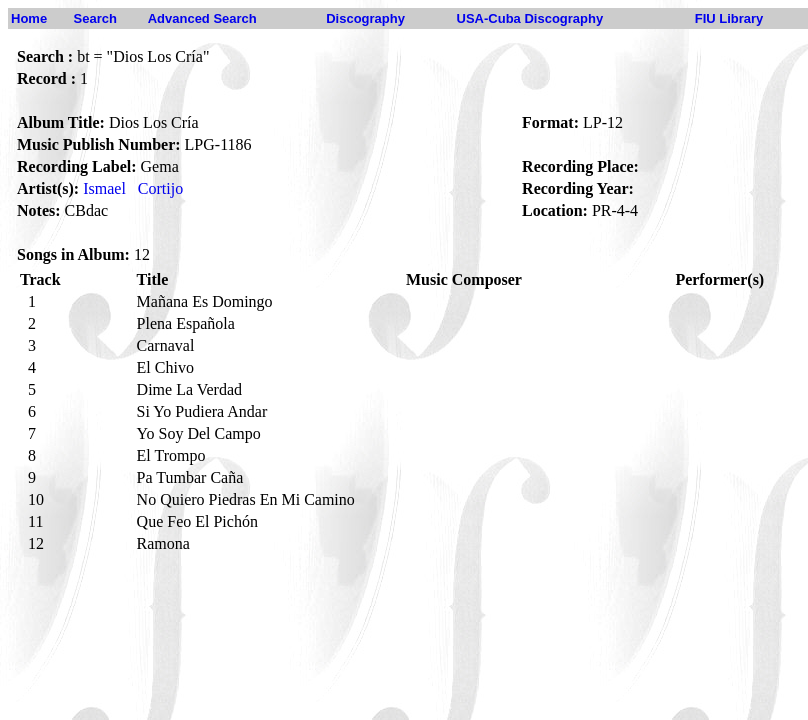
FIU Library (729, 18)
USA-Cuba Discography (530, 18)
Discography (365, 18)
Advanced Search (202, 18)
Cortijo (160, 188)
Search (95, 18)
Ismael (104, 188)
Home (29, 18)
